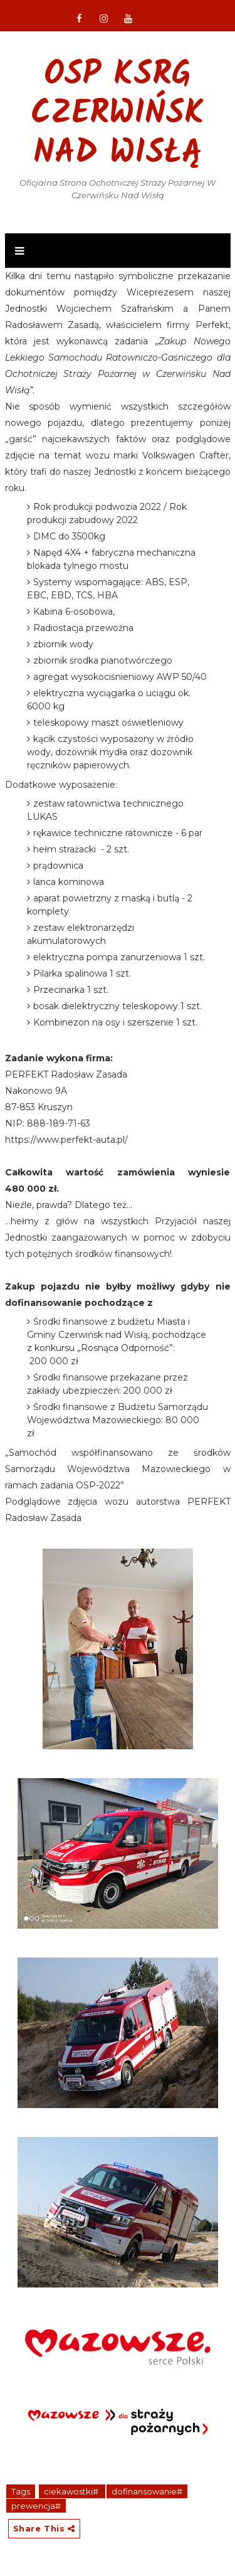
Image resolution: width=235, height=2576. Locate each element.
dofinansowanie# (147, 2491)
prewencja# (36, 2506)
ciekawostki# (72, 2491)
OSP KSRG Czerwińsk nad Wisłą (117, 115)
